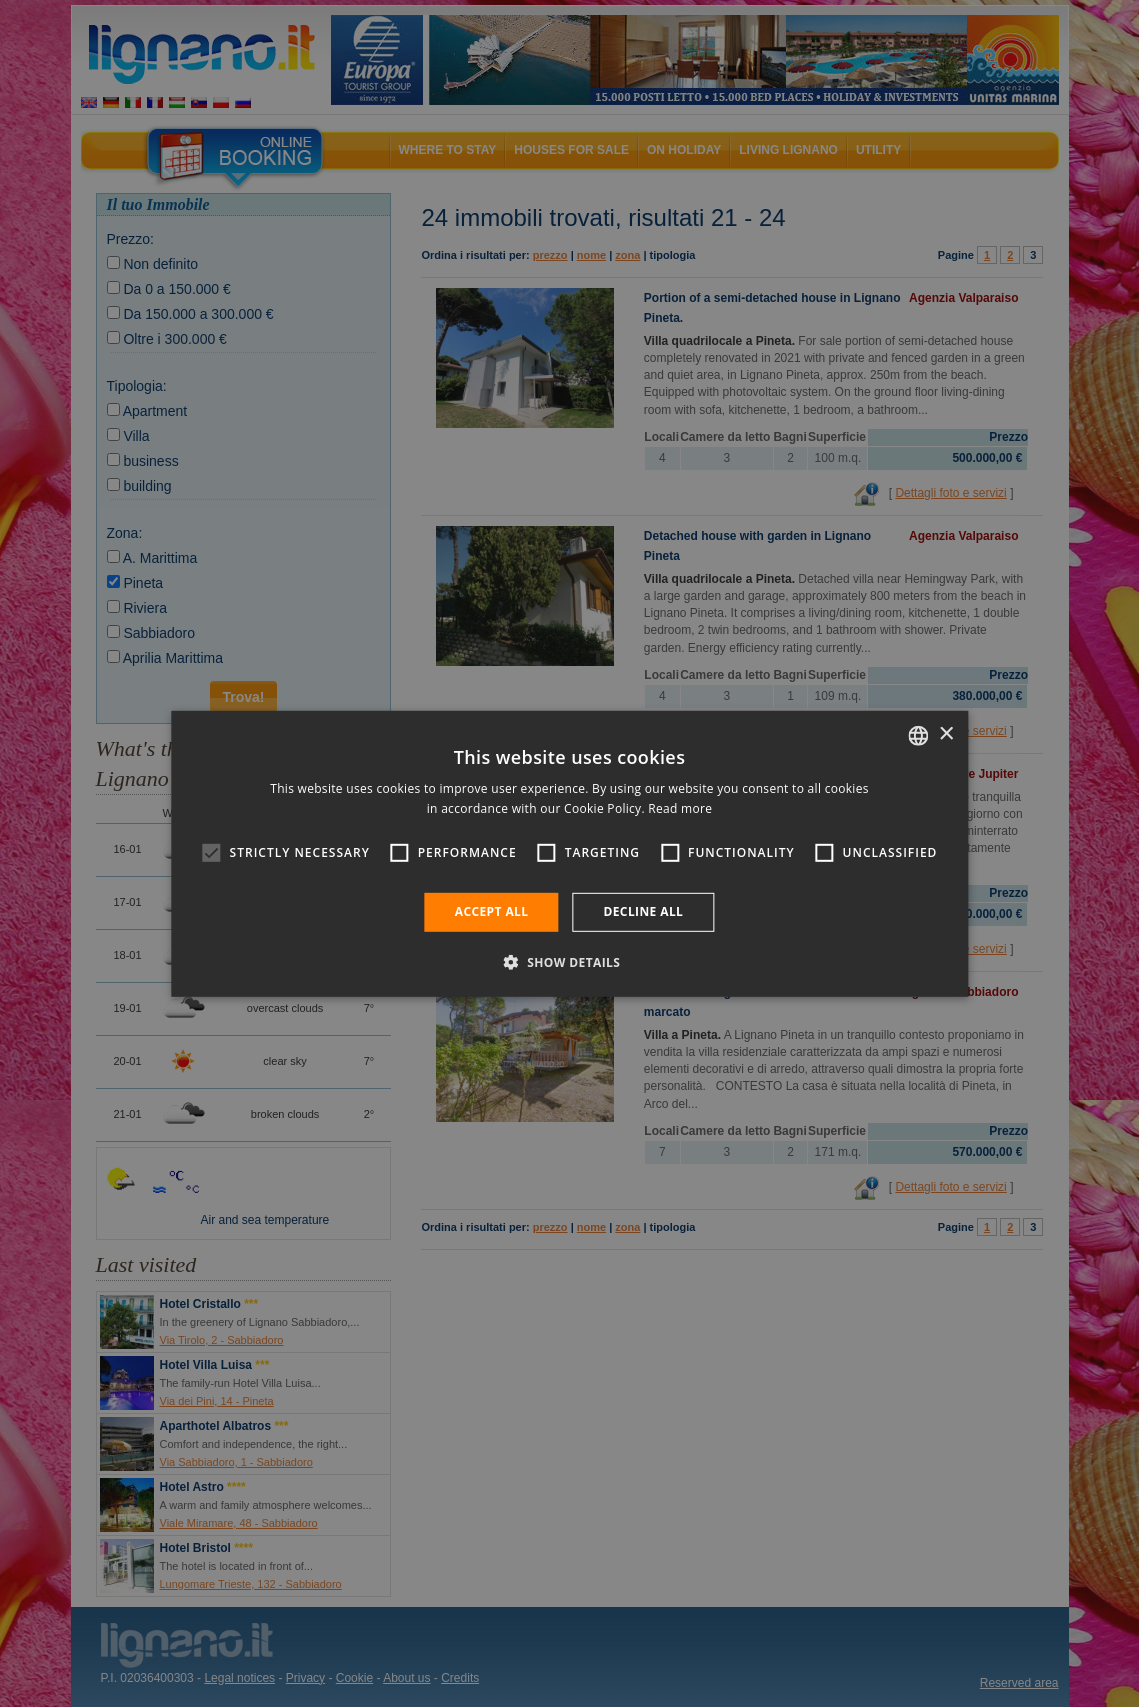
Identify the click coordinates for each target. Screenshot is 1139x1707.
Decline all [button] (643, 911)
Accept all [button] (492, 911)
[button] (570, 962)
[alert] (569, 853)
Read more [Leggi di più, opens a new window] (680, 808)
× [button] (945, 734)
